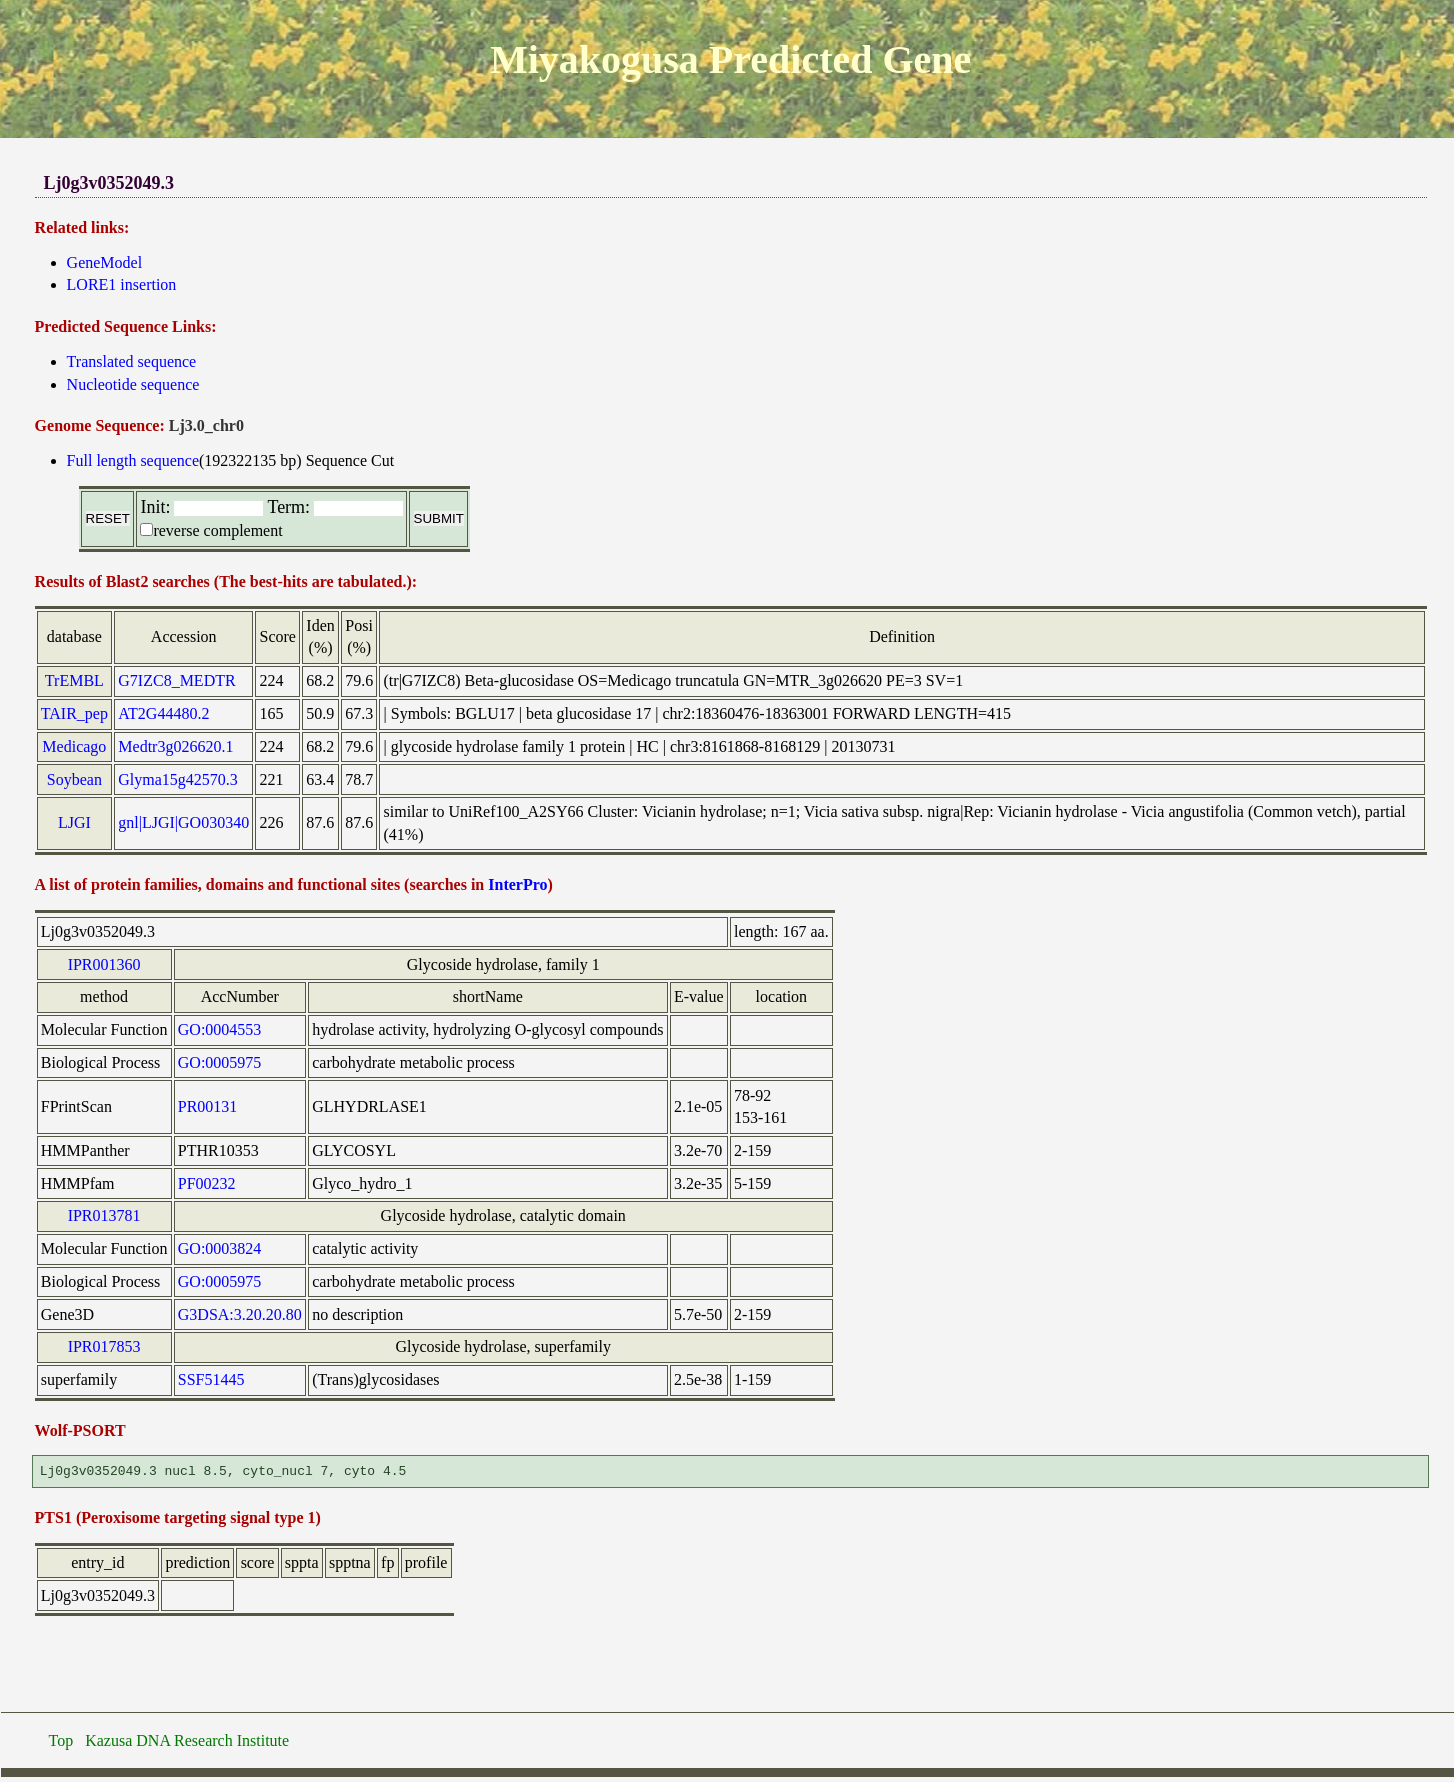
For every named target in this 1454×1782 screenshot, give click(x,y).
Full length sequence (133, 460)
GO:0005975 (220, 1062)
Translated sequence (132, 361)
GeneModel (105, 262)
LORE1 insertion (122, 284)
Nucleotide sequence (133, 384)
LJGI (74, 822)
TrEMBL (74, 680)
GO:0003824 (220, 1248)
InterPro (517, 884)
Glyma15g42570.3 (178, 779)
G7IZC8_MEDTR (176, 680)
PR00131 (208, 1106)
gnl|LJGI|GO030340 (183, 822)
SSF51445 (211, 1379)
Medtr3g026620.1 (175, 746)
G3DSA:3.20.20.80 (240, 1314)
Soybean (74, 779)
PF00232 (207, 1183)
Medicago (74, 746)
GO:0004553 (220, 1029)
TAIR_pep (74, 713)
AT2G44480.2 (163, 713)
